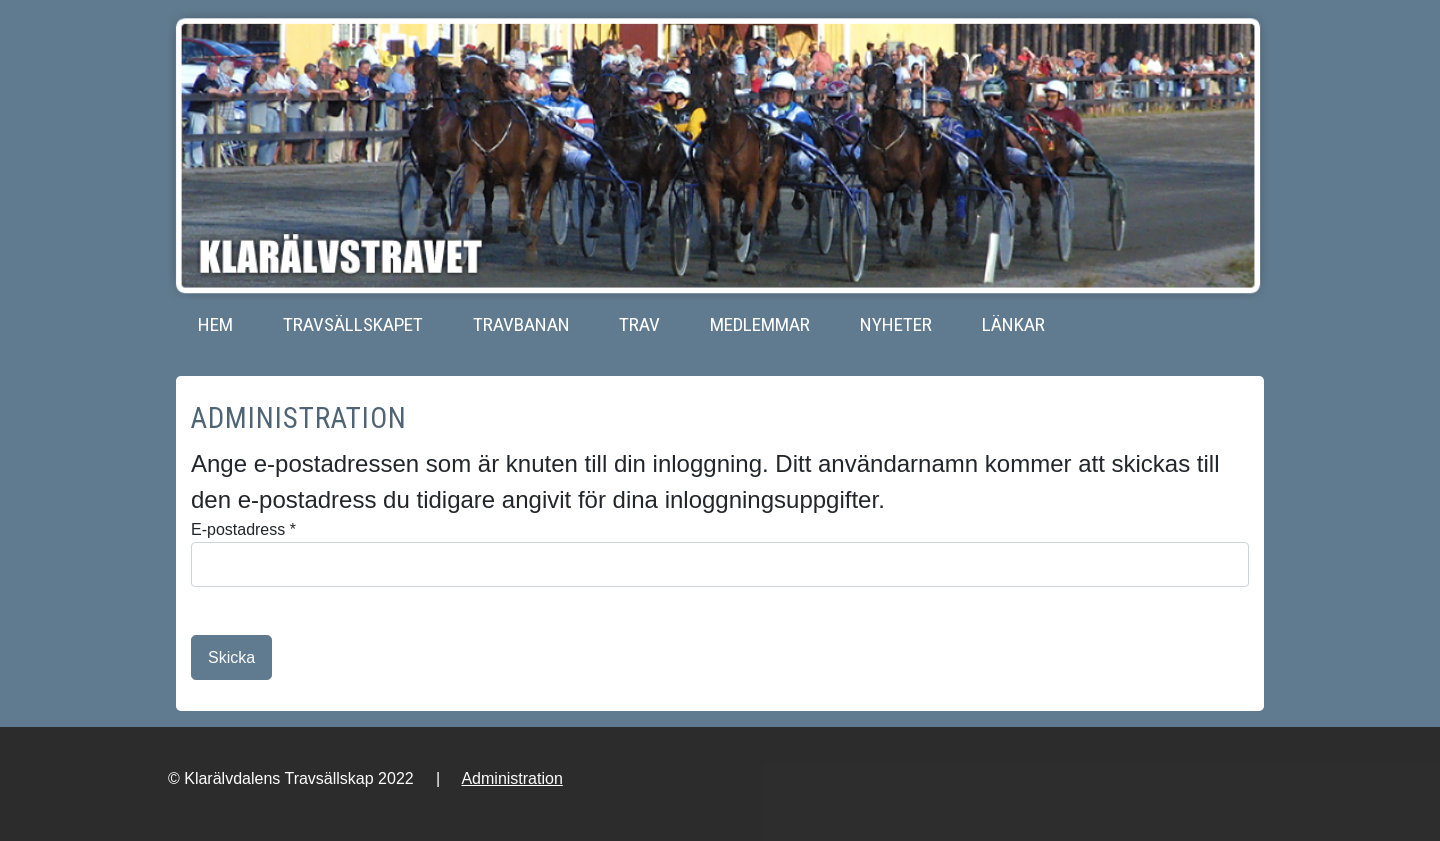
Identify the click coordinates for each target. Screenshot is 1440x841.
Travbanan (521, 324)
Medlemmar (760, 324)
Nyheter (896, 324)
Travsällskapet (353, 324)
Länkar (1013, 324)
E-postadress (243, 529)
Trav (639, 324)
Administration (511, 778)
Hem (215, 324)
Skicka (231, 657)
